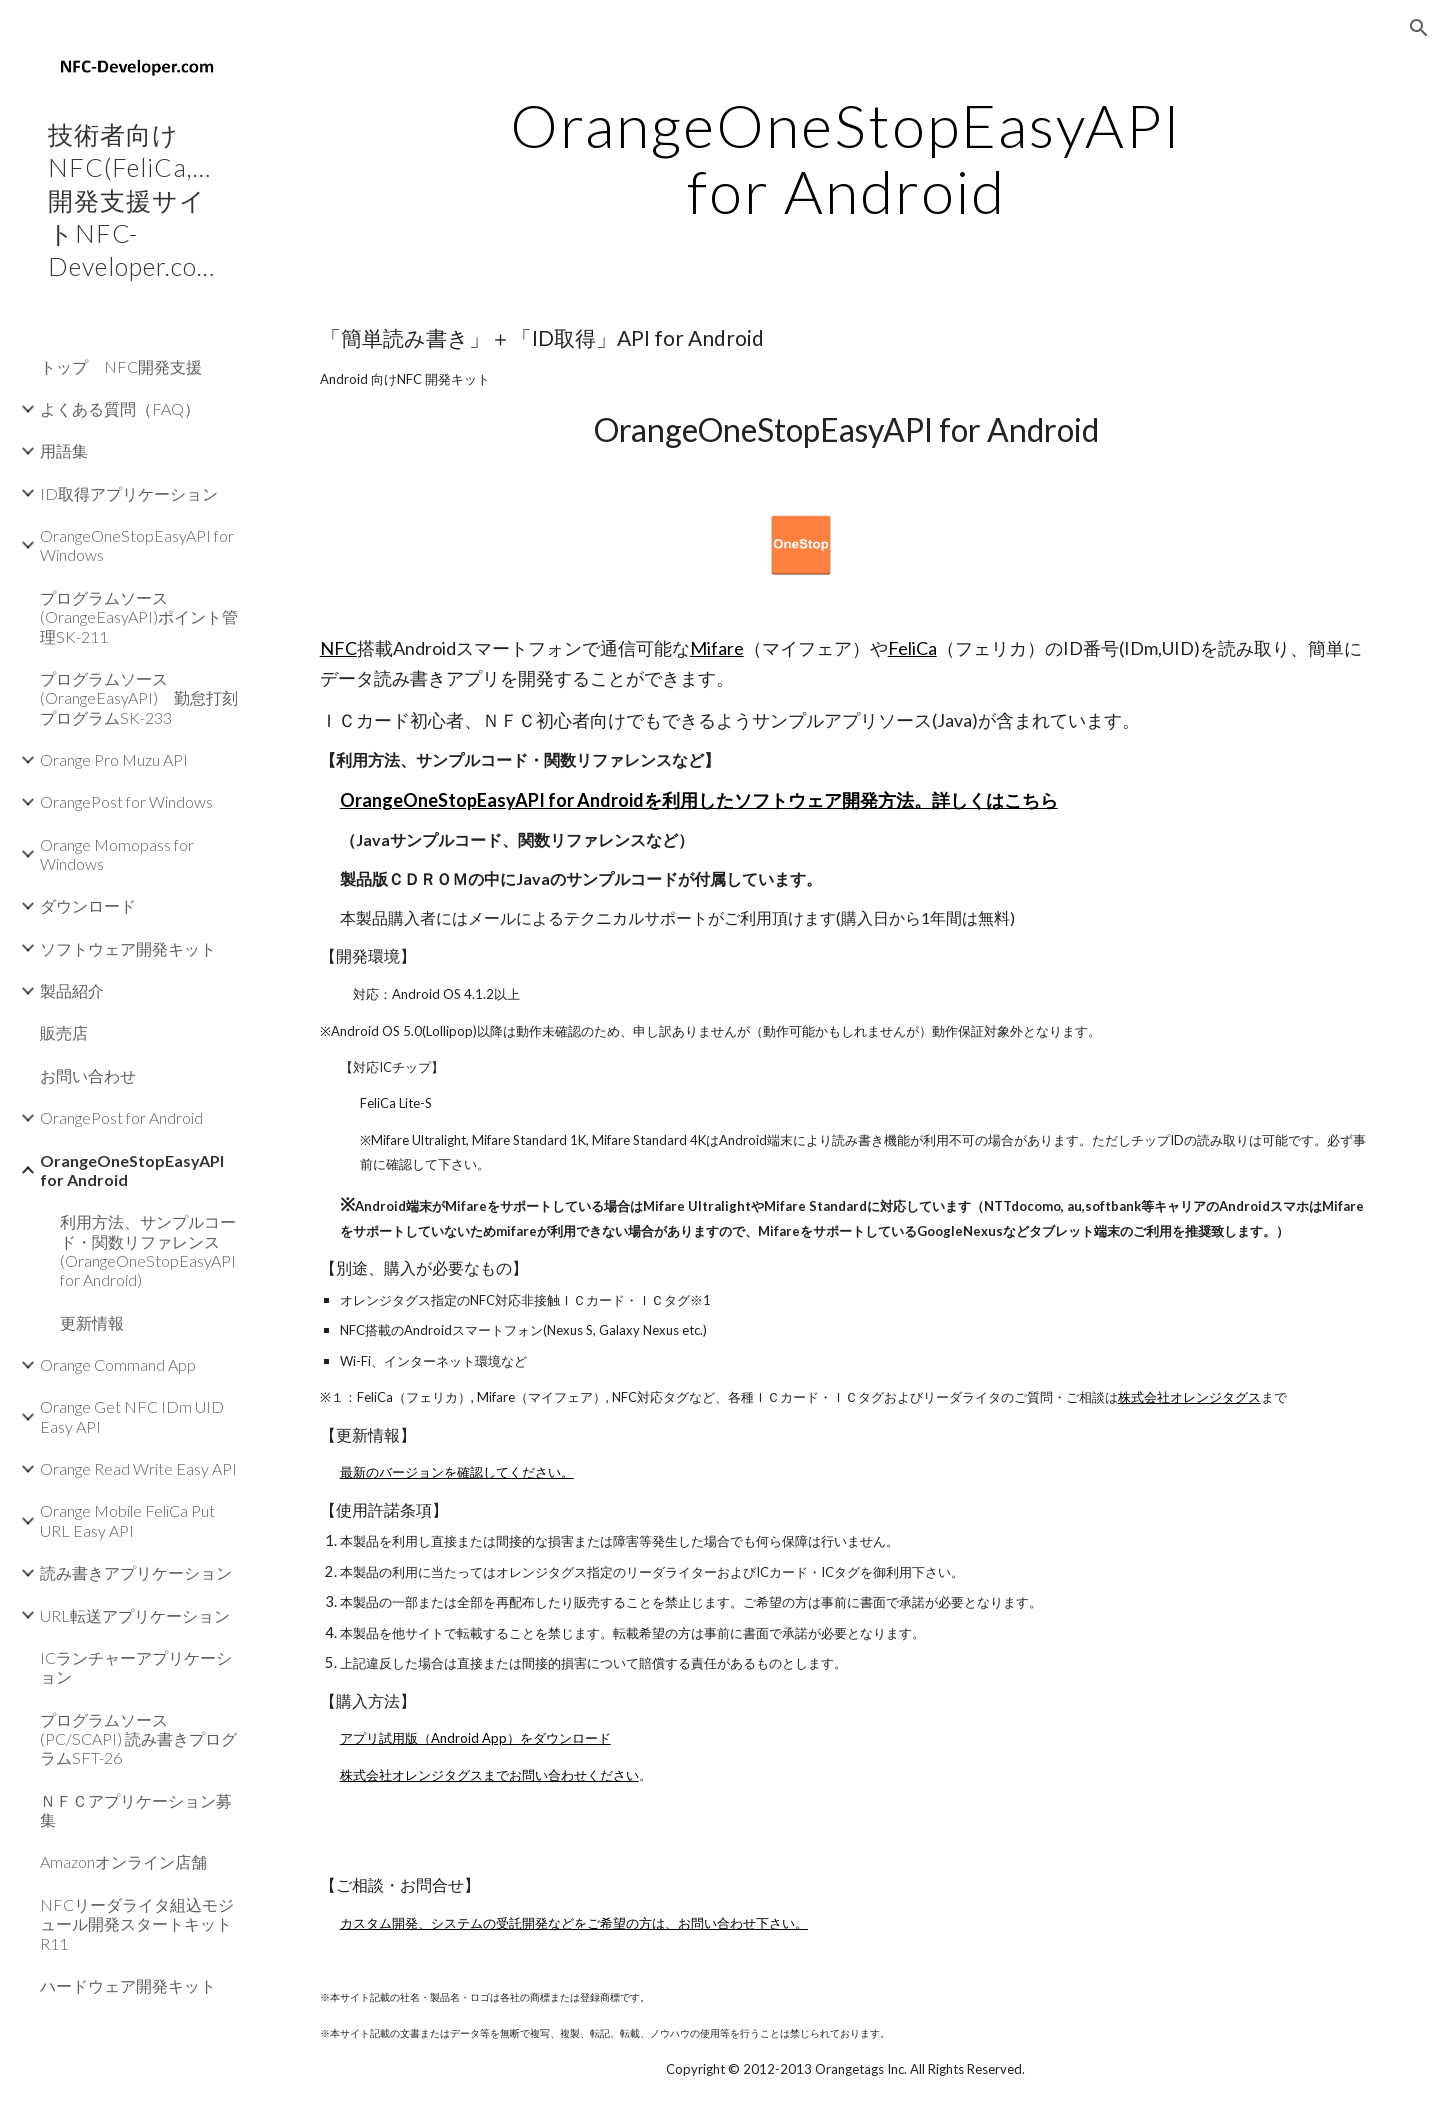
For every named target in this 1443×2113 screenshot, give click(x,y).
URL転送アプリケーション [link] (135, 1615)
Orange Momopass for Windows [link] (117, 854)
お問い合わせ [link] (88, 1075)
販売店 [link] (64, 1032)
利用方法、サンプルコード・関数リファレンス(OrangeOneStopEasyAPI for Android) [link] (148, 1250)
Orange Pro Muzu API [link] (114, 759)
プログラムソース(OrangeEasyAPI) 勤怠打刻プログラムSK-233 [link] (139, 698)
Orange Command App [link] (118, 1364)
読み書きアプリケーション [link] (136, 1572)
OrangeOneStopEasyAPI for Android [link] (132, 1170)
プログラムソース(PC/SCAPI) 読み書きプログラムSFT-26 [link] (138, 1739)
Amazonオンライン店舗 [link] (123, 1861)
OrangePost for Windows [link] (126, 801)
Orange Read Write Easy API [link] (138, 1468)
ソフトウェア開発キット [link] (128, 948)
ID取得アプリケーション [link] (129, 493)
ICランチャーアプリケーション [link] (136, 1667)
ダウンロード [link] (88, 905)
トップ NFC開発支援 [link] (121, 366)
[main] (847, 158)
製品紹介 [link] (72, 990)
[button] (1419, 28)
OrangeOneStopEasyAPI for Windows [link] (137, 545)
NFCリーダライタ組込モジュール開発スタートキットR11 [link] (137, 1924)
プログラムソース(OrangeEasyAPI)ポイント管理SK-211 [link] (139, 617)
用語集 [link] (64, 450)
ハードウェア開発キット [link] (128, 1985)
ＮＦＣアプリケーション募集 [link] (136, 1810)
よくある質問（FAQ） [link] (120, 408)
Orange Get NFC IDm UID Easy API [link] (132, 1416)
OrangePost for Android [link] (121, 1117)
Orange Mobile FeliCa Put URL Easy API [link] (127, 1520)
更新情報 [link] (92, 1322)
